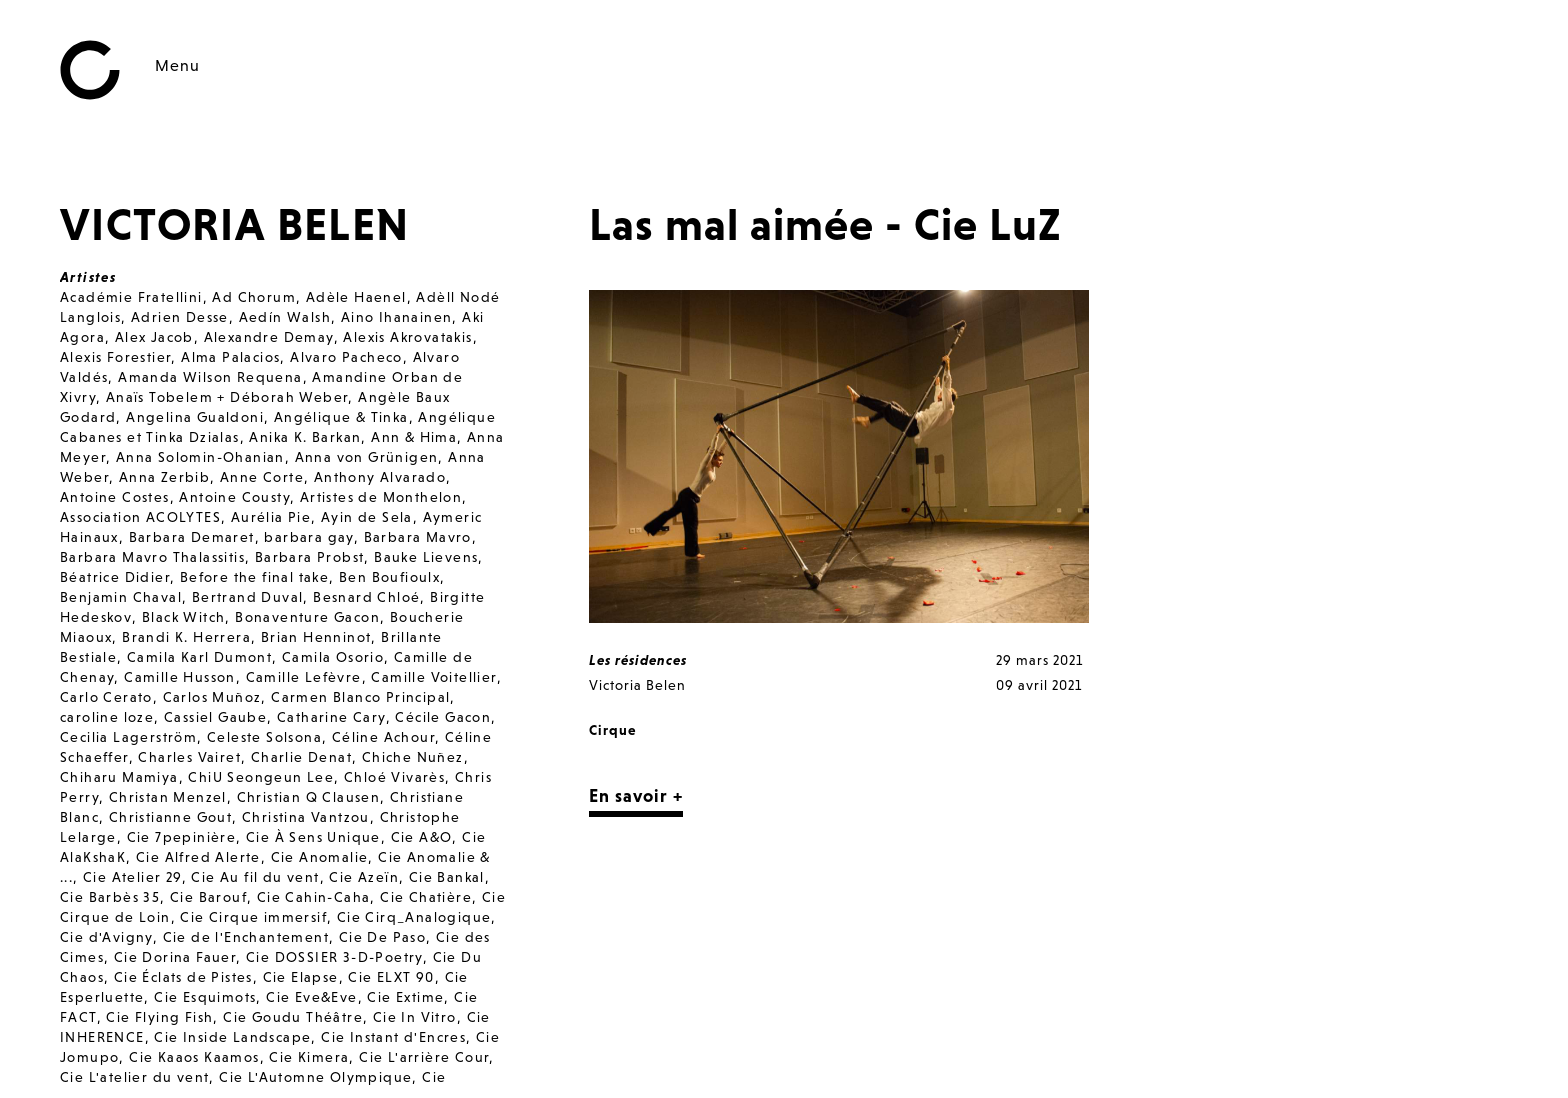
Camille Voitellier (433, 677)
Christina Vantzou (306, 817)
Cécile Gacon (443, 717)
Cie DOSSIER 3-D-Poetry (334, 957)
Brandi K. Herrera (186, 637)
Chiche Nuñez (413, 757)
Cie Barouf (208, 897)
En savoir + (636, 795)
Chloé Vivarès (394, 777)
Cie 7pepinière (182, 837)
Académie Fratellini (131, 297)
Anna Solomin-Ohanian (200, 457)
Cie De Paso (382, 937)
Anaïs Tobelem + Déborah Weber (227, 397)
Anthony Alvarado (380, 477)
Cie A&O (422, 837)
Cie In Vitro (415, 1017)
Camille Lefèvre (304, 677)
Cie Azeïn (364, 877)
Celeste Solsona (264, 737)
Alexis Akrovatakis (407, 337)
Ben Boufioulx (389, 577)
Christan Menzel (168, 797)
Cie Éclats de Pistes (183, 977)
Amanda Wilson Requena (210, 377)
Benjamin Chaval (121, 597)
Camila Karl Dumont (199, 657)
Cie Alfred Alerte (198, 857)
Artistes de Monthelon (381, 497)
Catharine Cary (331, 717)
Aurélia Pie (271, 517)
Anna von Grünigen (367, 457)
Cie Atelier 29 (132, 877)
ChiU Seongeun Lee (261, 777)
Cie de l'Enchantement (246, 937)
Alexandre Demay (269, 337)
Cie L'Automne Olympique (315, 1077)
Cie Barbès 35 (110, 897)
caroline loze (107, 717)
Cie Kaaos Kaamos (194, 1057)
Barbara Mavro (418, 537)
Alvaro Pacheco (346, 357)
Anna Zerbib (164, 477)
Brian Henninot (316, 637)
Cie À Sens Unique (313, 837)
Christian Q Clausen (309, 797)
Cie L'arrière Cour (424, 1057)
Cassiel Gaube (215, 717)
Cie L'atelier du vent (134, 1077)
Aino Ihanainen (397, 317)
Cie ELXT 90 (391, 977)
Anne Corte (262, 477)
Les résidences (638, 660)
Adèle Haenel (356, 297)
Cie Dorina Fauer (175, 957)
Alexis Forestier (115, 357)
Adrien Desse (180, 317)
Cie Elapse (301, 977)
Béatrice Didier (115, 577)
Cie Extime (405, 997)
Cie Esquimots (205, 997)
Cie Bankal (447, 877)
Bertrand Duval (248, 597)
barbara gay (308, 537)
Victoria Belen (637, 685)
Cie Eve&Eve (311, 997)
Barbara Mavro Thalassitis (152, 557)
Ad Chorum (254, 297)
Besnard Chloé (366, 597)
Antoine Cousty (234, 497)
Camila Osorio (333, 657)
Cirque (612, 730)
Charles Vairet (189, 757)
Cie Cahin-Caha (314, 897)
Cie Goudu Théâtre (293, 1017)
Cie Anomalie (320, 857)
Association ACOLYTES (140, 517)
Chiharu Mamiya (119, 777)
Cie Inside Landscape (232, 1037)
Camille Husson (180, 677)
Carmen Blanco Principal (360, 697)
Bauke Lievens (426, 557)
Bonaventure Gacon (307, 617)
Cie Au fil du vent (255, 877)
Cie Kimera (309, 1057)
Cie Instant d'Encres (393, 1037)
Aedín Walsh (285, 317)
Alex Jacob (154, 337)
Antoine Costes (115, 497)
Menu (177, 65)
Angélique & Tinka (341, 417)
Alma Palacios (230, 357)
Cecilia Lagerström (128, 737)
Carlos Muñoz (212, 697)
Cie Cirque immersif (253, 917)
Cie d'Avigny (106, 937)
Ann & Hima (414, 437)
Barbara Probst (310, 557)
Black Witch (183, 617)
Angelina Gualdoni (195, 417)
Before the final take (254, 577)
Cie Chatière (426, 897)
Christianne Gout (170, 817)
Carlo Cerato (106, 697)
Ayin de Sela (367, 517)
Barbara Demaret (192, 537)
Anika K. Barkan (305, 437)
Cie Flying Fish (159, 1017)
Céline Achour (383, 737)
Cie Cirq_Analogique (414, 917)
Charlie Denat (301, 757)
